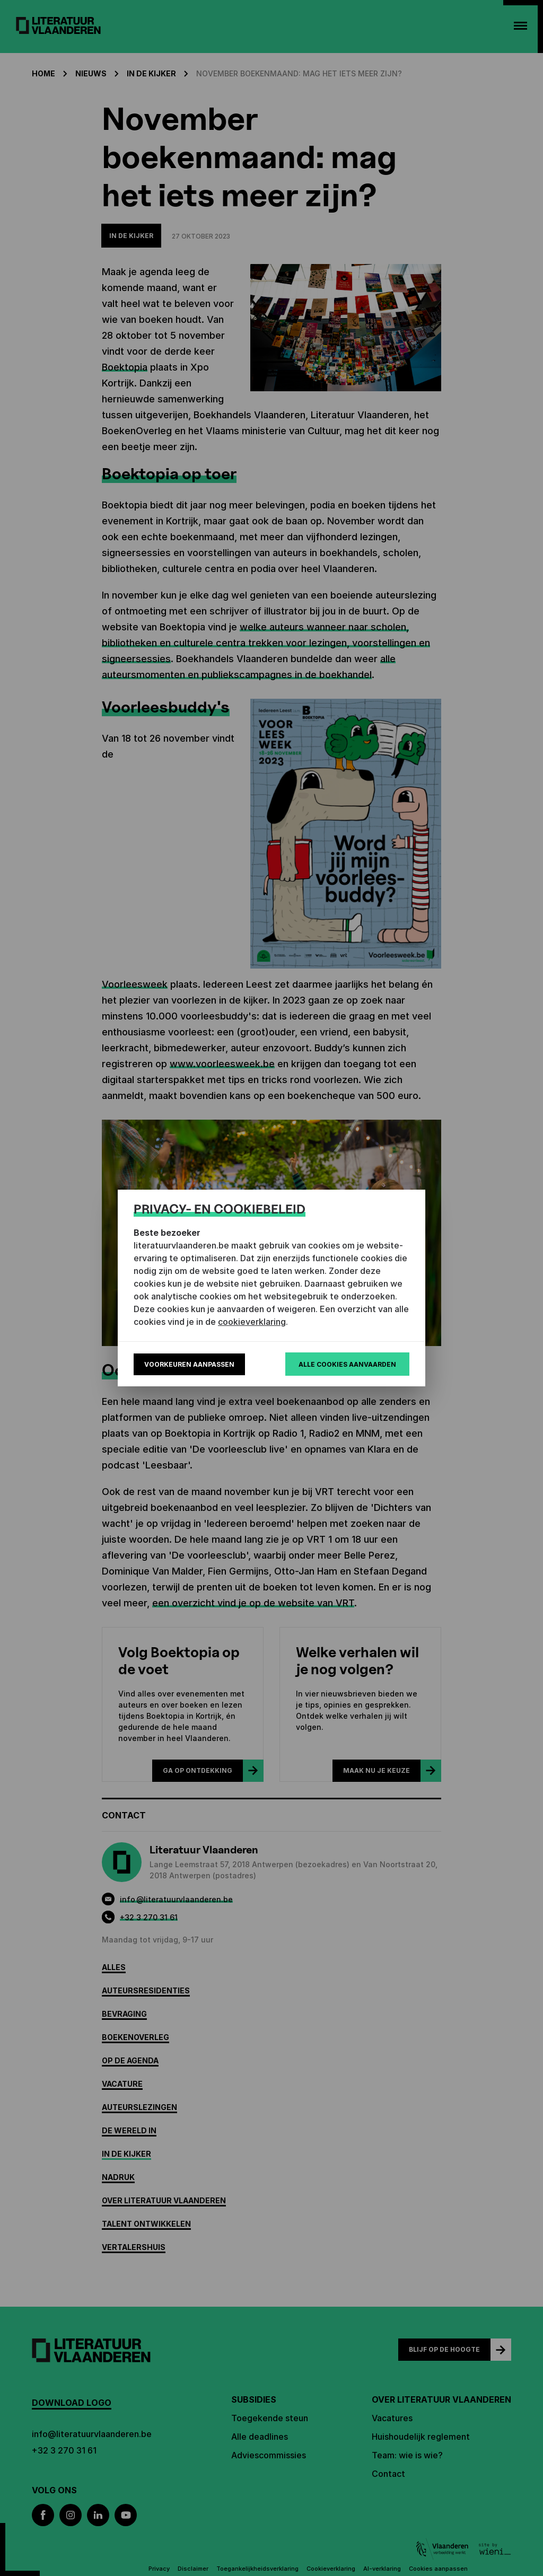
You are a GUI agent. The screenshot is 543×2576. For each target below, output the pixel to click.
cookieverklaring (252, 1321)
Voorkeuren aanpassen (189, 1364)
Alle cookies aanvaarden (347, 1364)
